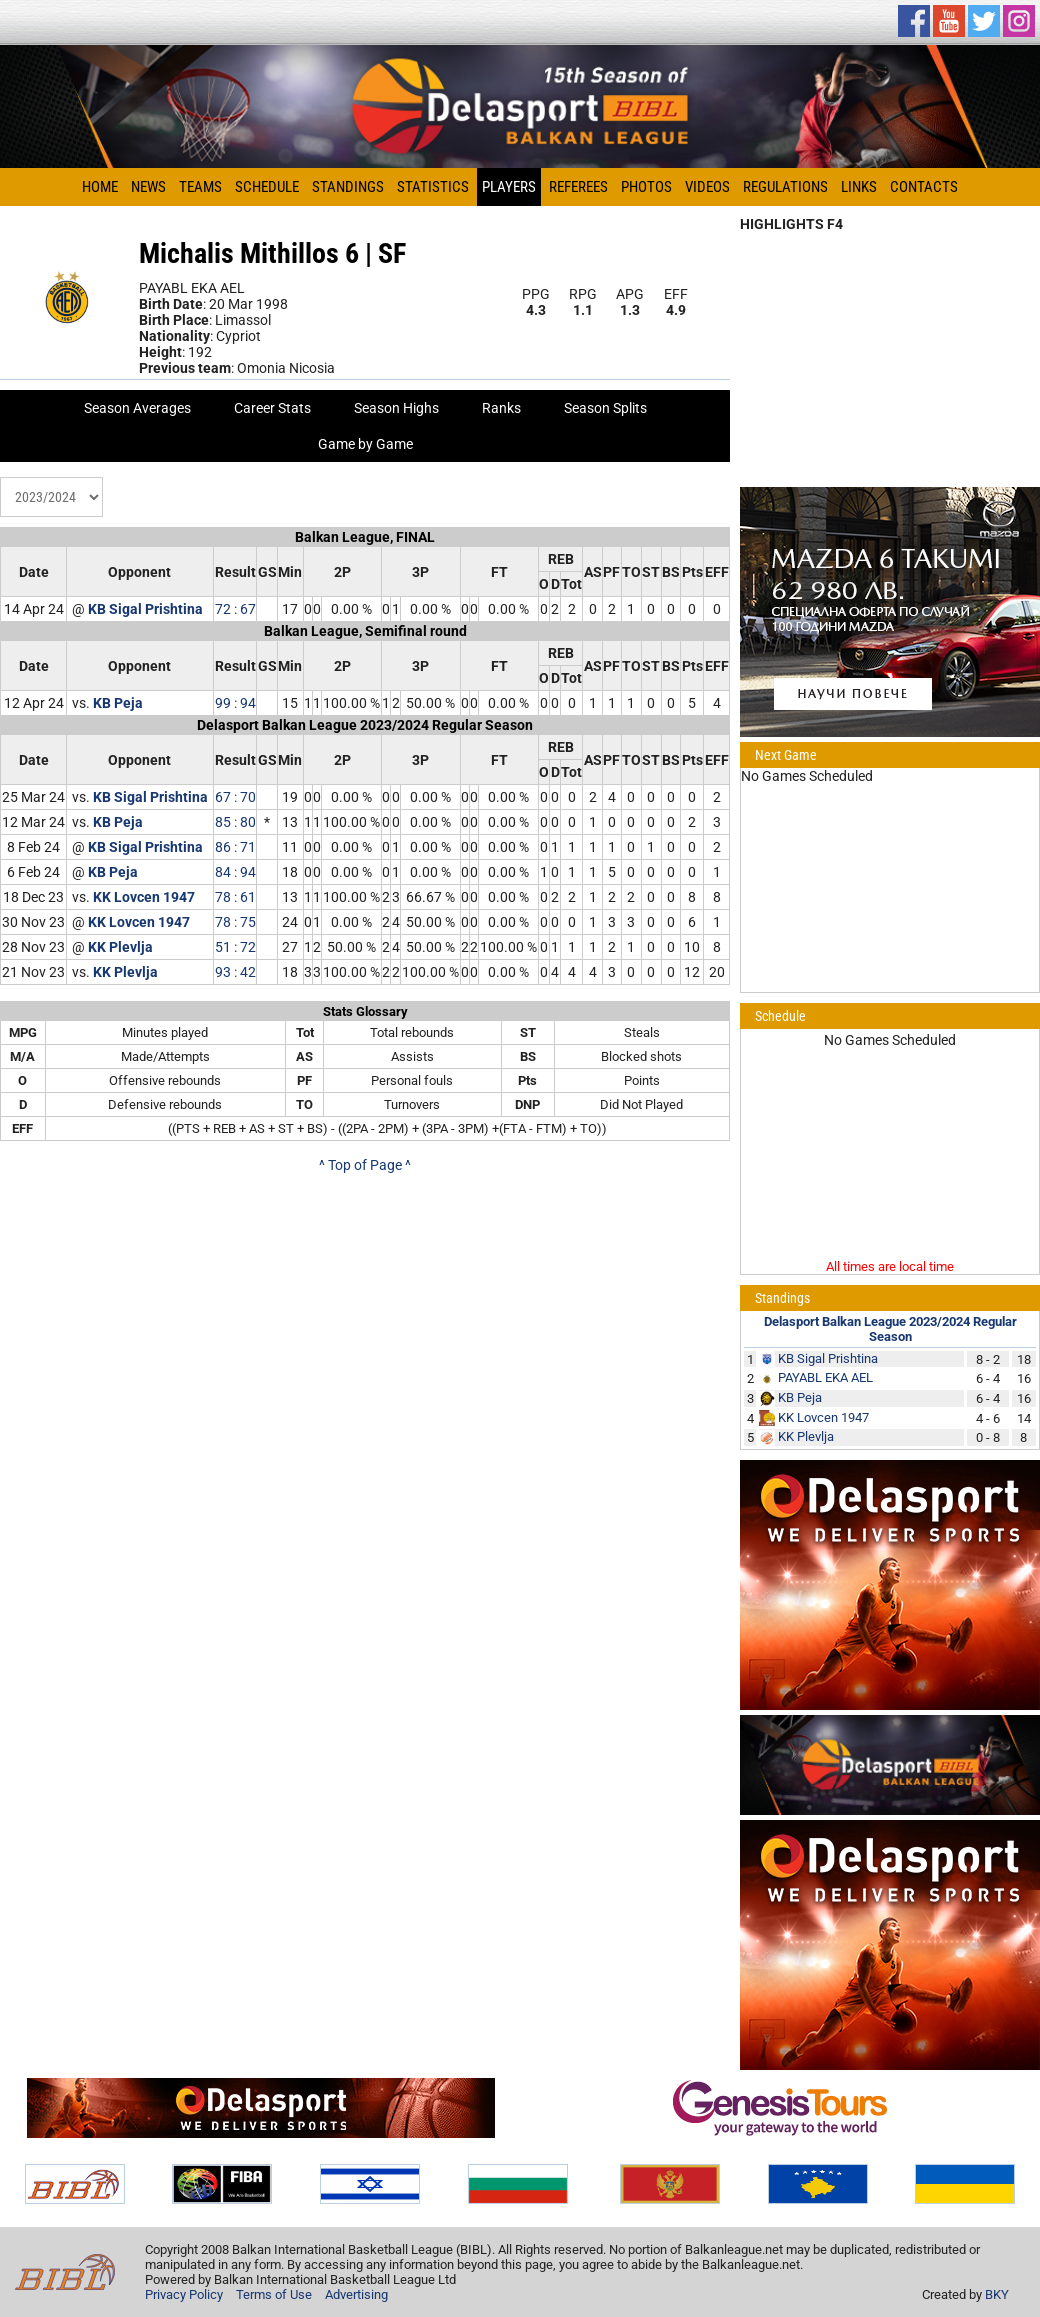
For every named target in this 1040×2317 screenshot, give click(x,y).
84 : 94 (235, 872)
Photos (646, 187)
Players (509, 187)
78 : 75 (235, 922)
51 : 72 (235, 947)
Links (859, 187)
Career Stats (272, 408)
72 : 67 (235, 609)
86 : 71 (235, 847)
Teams (200, 187)
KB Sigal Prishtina (145, 609)
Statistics (433, 187)
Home (100, 187)
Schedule (267, 187)
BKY (997, 2294)
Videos (707, 187)
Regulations (785, 187)
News (148, 187)
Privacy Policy (184, 2294)
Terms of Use (274, 2294)
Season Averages (137, 408)
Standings (348, 187)
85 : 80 (235, 822)
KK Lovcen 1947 (144, 897)
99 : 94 (235, 703)
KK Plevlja (120, 947)
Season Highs (396, 408)
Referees (578, 187)
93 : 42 (235, 972)
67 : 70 (235, 797)
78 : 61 (235, 897)
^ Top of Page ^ (365, 1165)
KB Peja (118, 703)
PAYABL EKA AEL (825, 1377)
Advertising (356, 2294)
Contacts (924, 187)
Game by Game (365, 444)
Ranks (501, 408)
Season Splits (605, 408)
